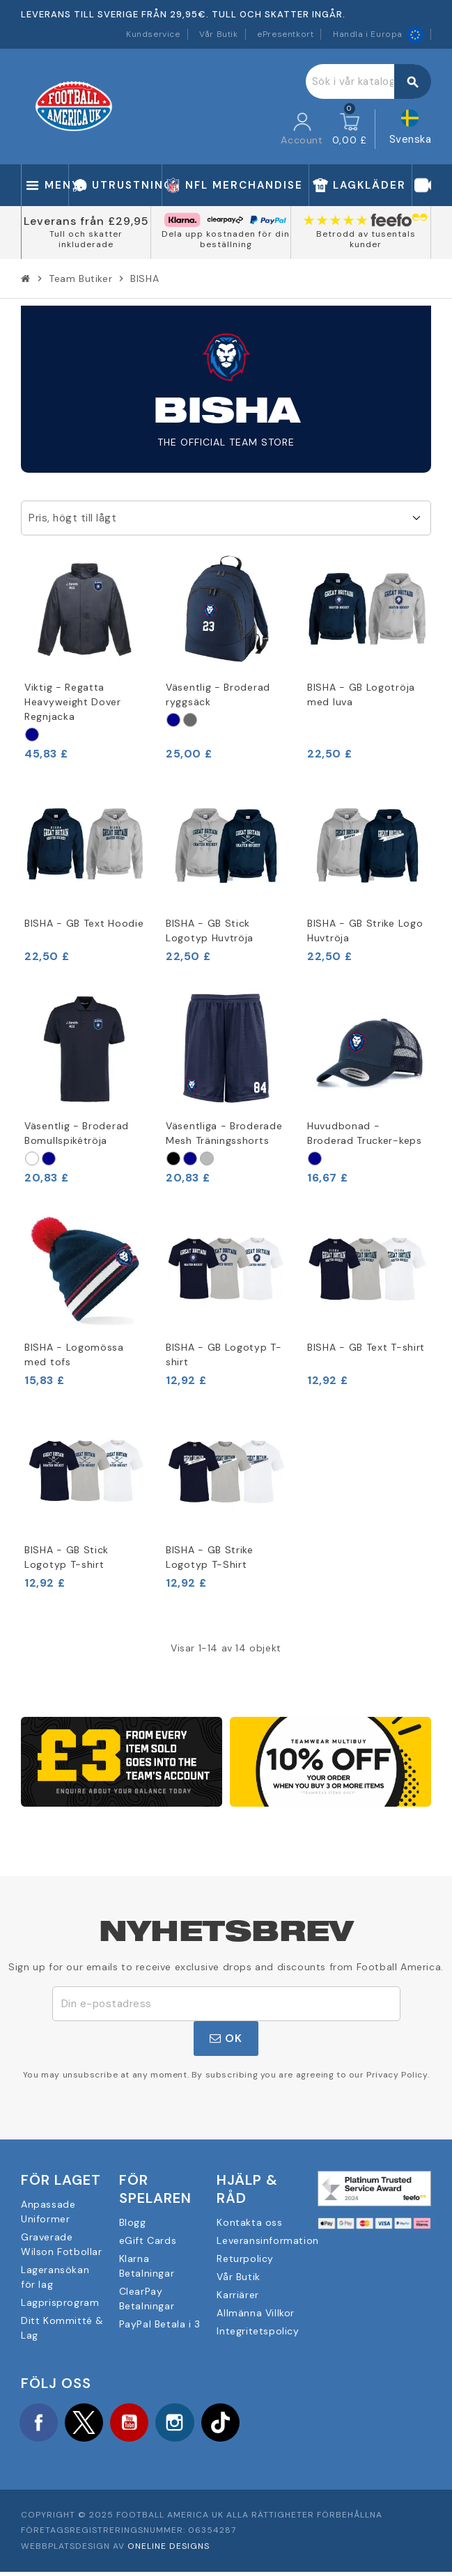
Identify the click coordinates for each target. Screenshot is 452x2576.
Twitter (94, 2424)
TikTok (249, 2424)
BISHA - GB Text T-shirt (366, 1347)
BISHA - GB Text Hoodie (83, 923)
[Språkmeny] (410, 129)
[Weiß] (32, 1158)
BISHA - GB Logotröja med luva (361, 694)
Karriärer (237, 2294)
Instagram (198, 2424)
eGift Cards (148, 2240)
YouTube (145, 2424)
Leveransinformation (267, 2240)
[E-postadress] (226, 2003)
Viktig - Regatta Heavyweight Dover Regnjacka (72, 702)
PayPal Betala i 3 (160, 2324)
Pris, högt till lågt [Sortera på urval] (72, 518)
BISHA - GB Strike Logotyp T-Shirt (210, 1557)
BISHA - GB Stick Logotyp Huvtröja (210, 930)
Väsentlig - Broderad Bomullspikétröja (76, 1133)
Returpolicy (245, 2258)
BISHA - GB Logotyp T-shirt (224, 1354)
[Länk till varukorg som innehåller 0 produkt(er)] (349, 129)
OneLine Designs (168, 2550)
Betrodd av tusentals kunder (366, 239)
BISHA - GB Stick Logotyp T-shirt (66, 1557)
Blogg (132, 2222)
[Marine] (32, 734)
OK (226, 2038)
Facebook (42, 2424)
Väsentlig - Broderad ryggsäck (218, 694)
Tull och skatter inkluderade (86, 239)
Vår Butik (218, 34)
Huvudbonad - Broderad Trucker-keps (364, 1133)
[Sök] (368, 81)
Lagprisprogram (60, 2302)
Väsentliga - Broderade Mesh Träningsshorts (224, 1133)
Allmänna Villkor (256, 2313)
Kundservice (153, 34)
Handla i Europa (378, 34)
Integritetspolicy (258, 2331)
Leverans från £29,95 (86, 221)
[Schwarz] (173, 1158)
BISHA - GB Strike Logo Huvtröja (365, 930)
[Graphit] (190, 720)
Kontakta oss (249, 2222)
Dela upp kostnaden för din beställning (226, 239)
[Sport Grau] (207, 1158)
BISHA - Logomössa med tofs (74, 1354)
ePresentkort (285, 34)
